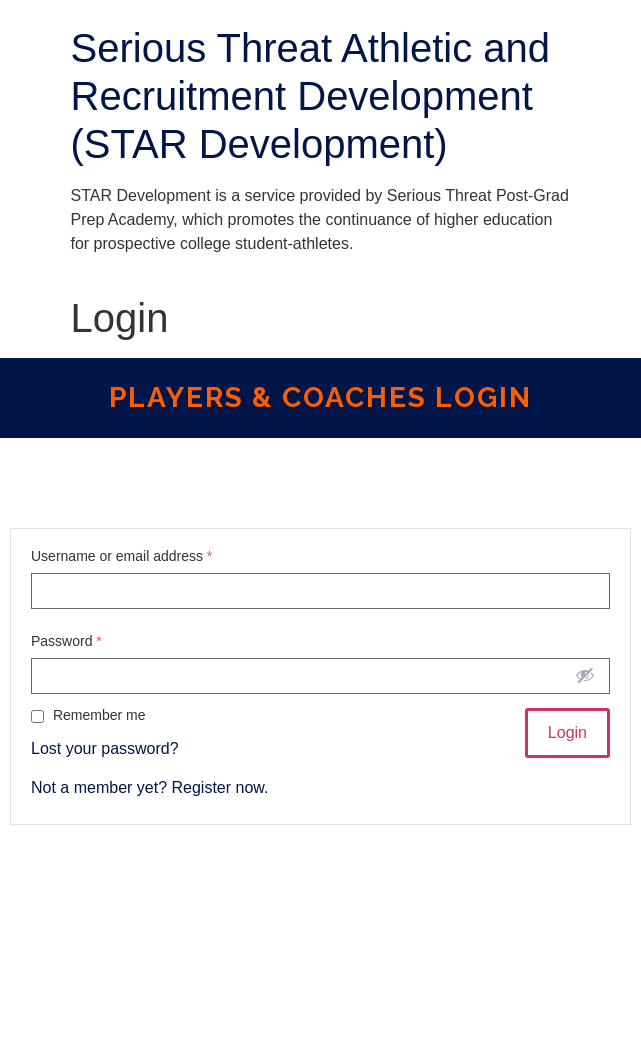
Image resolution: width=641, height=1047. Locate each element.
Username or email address (121, 556)
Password (66, 641)
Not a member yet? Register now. (149, 787)
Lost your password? (105, 748)
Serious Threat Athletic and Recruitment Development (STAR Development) (311, 96)
